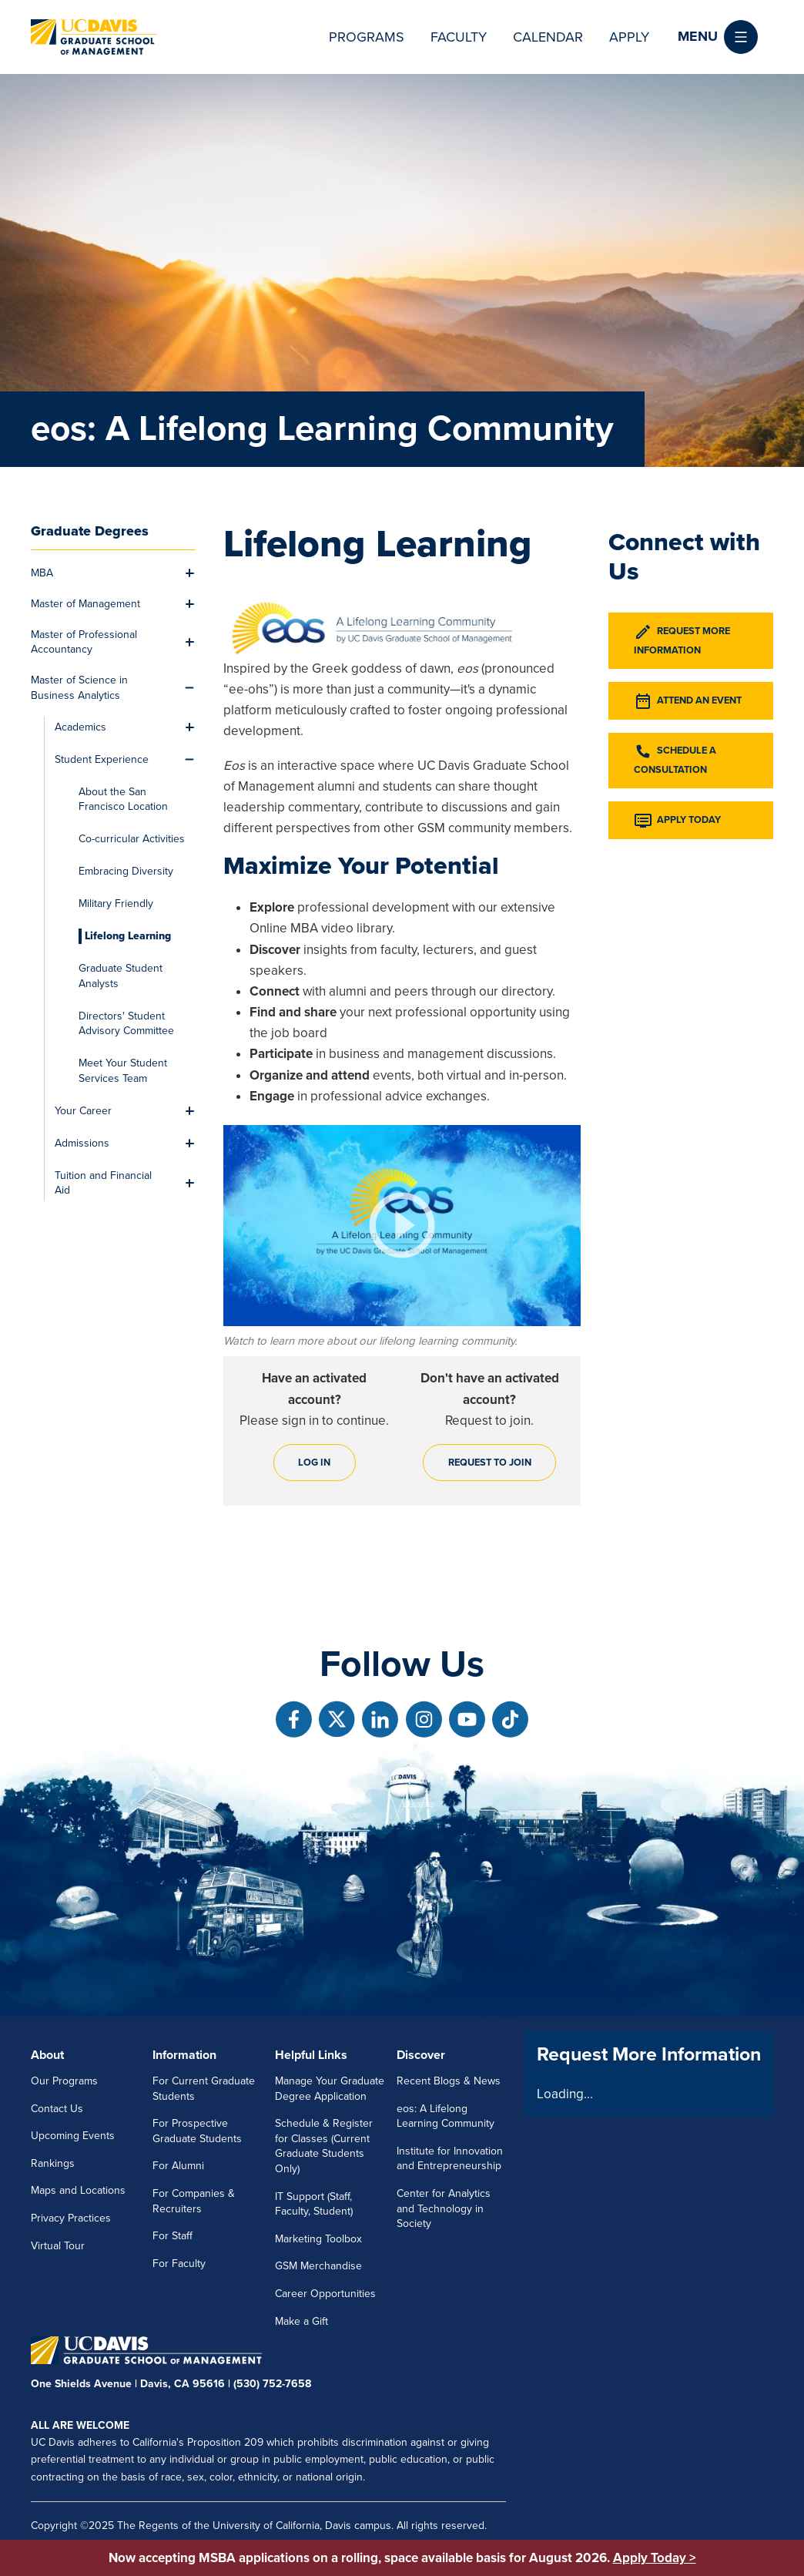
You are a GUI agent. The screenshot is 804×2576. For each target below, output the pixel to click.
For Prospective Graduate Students (197, 2131)
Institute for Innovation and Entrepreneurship (450, 2158)
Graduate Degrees (90, 530)
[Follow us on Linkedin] (380, 1719)
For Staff (172, 2235)
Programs (366, 37)
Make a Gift (301, 2321)
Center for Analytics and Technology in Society (444, 2208)
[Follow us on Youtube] (467, 1719)
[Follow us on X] (337, 1719)
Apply (629, 37)
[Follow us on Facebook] (293, 1719)
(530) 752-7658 (272, 2383)
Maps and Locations (78, 2190)
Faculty (458, 37)
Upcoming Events (73, 2135)
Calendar (548, 37)
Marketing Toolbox (318, 2238)
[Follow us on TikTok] (510, 1719)
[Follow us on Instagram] (424, 1719)
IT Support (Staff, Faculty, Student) (314, 2204)
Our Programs (64, 2080)
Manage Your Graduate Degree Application (329, 2088)
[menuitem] (104, 573)
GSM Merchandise (318, 2265)
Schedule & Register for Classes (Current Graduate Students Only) (324, 2146)
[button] (717, 37)
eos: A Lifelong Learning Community (445, 2116)
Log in (314, 1462)
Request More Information (682, 640)
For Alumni (178, 2165)
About (47, 2055)
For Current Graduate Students (203, 2088)
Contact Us (57, 2108)
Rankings (53, 2163)
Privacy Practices (71, 2218)
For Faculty (179, 2263)
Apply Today (677, 820)
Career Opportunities (325, 2293)
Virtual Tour (58, 2245)
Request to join (489, 1462)
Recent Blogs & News (449, 2080)
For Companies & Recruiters (193, 2201)
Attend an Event (688, 701)
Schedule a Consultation (675, 759)
